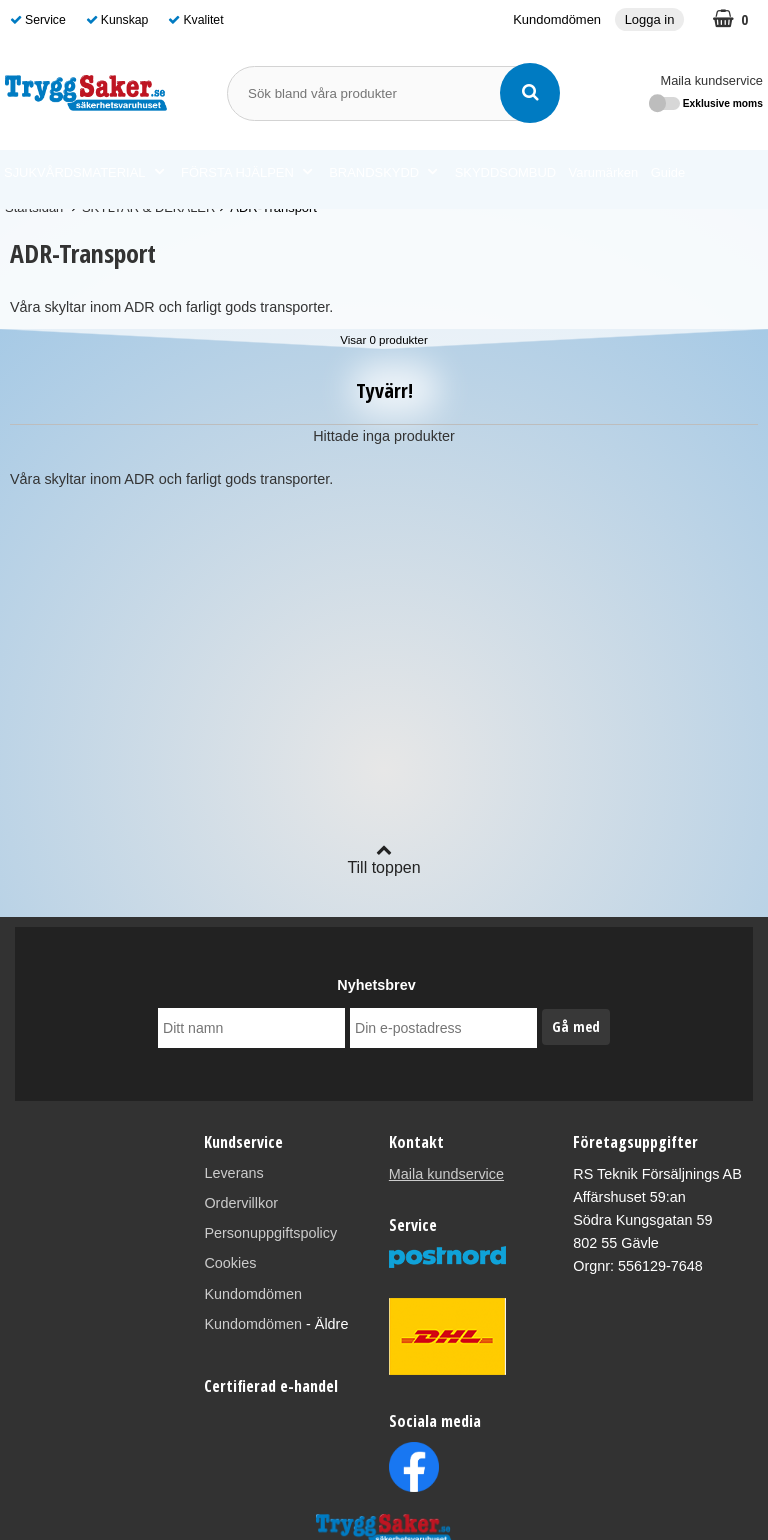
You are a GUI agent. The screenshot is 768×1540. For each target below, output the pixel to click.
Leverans (233, 1173)
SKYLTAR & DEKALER (148, 207)
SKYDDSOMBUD (505, 172)
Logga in (650, 19)
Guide (668, 172)
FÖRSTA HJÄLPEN (246, 173)
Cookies (230, 1263)
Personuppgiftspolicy (270, 1233)
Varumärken (604, 172)
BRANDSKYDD (383, 173)
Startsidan (34, 207)
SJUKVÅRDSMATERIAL (84, 173)
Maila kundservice (712, 80)
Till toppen (383, 858)
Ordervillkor (241, 1203)
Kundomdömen (557, 19)
